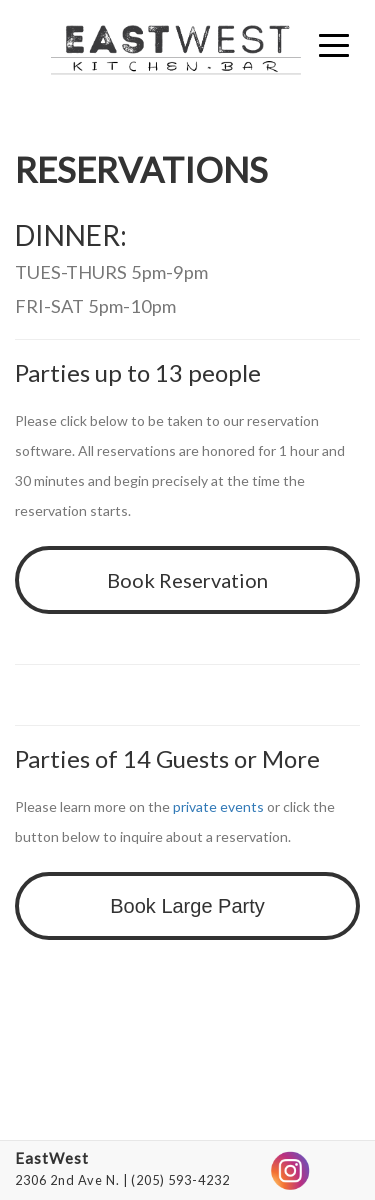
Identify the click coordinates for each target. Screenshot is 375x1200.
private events (218, 806)
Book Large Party (187, 906)
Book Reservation (187, 580)
